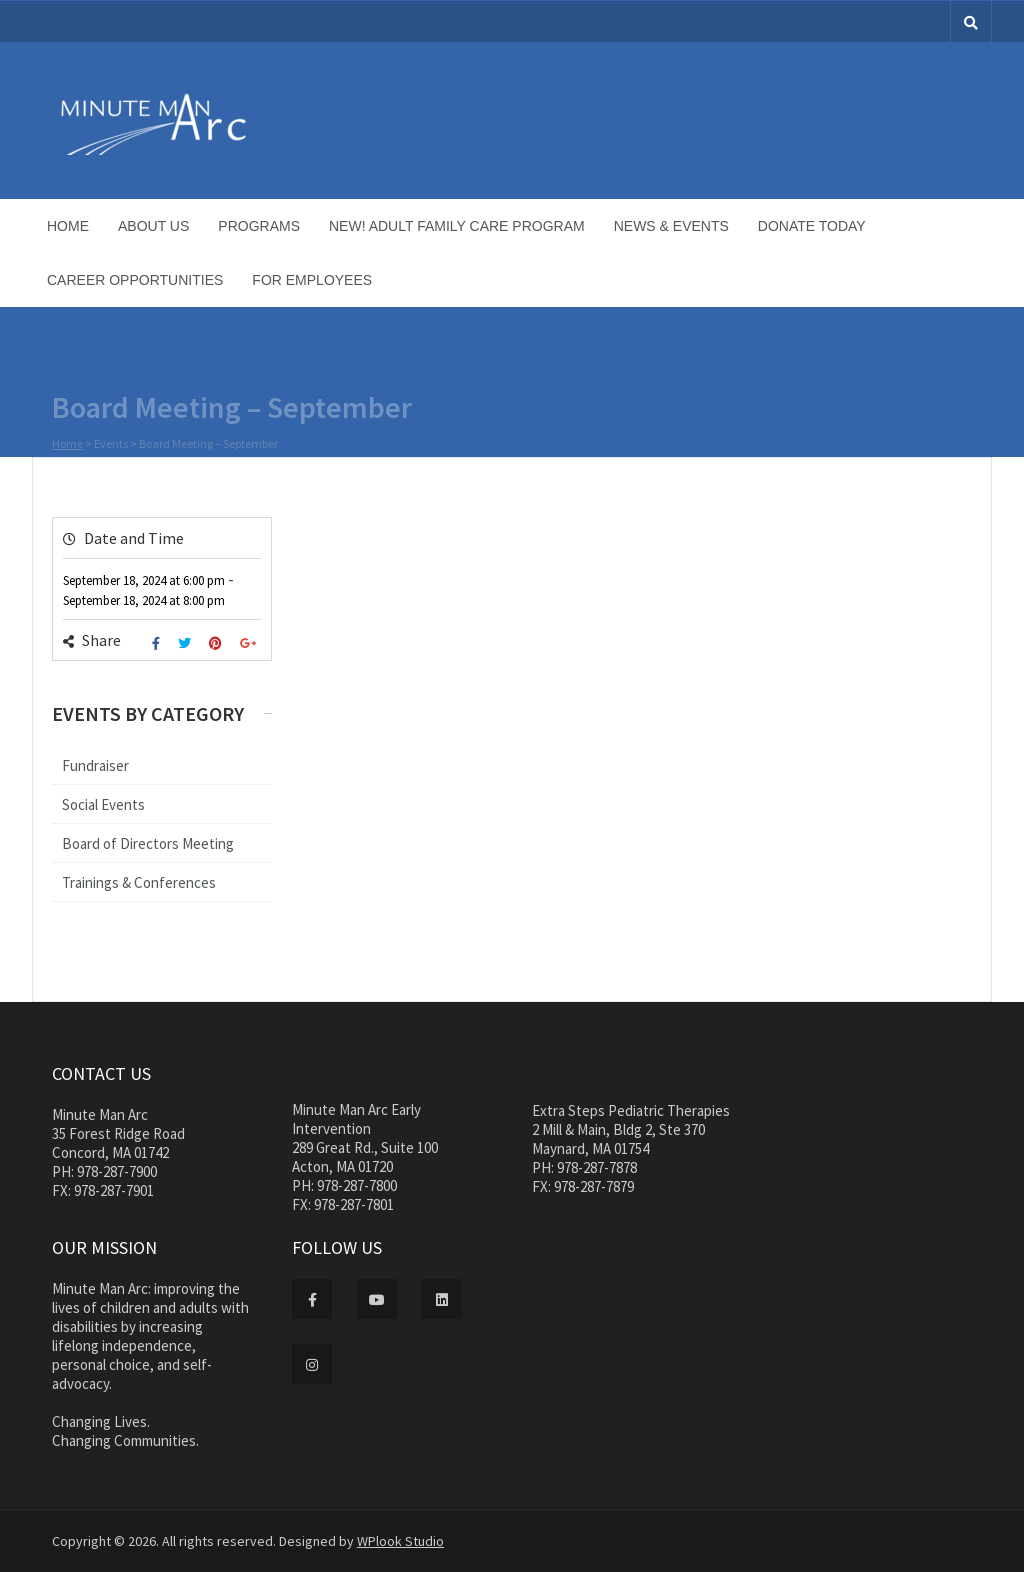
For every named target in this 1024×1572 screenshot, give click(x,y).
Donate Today (812, 226)
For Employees (312, 280)
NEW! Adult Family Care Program (457, 226)
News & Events (671, 226)
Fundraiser (95, 765)
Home (68, 226)
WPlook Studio (400, 1541)
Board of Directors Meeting (148, 843)
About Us (153, 226)
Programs (259, 226)
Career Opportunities (135, 280)
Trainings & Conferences (139, 882)
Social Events (103, 804)
